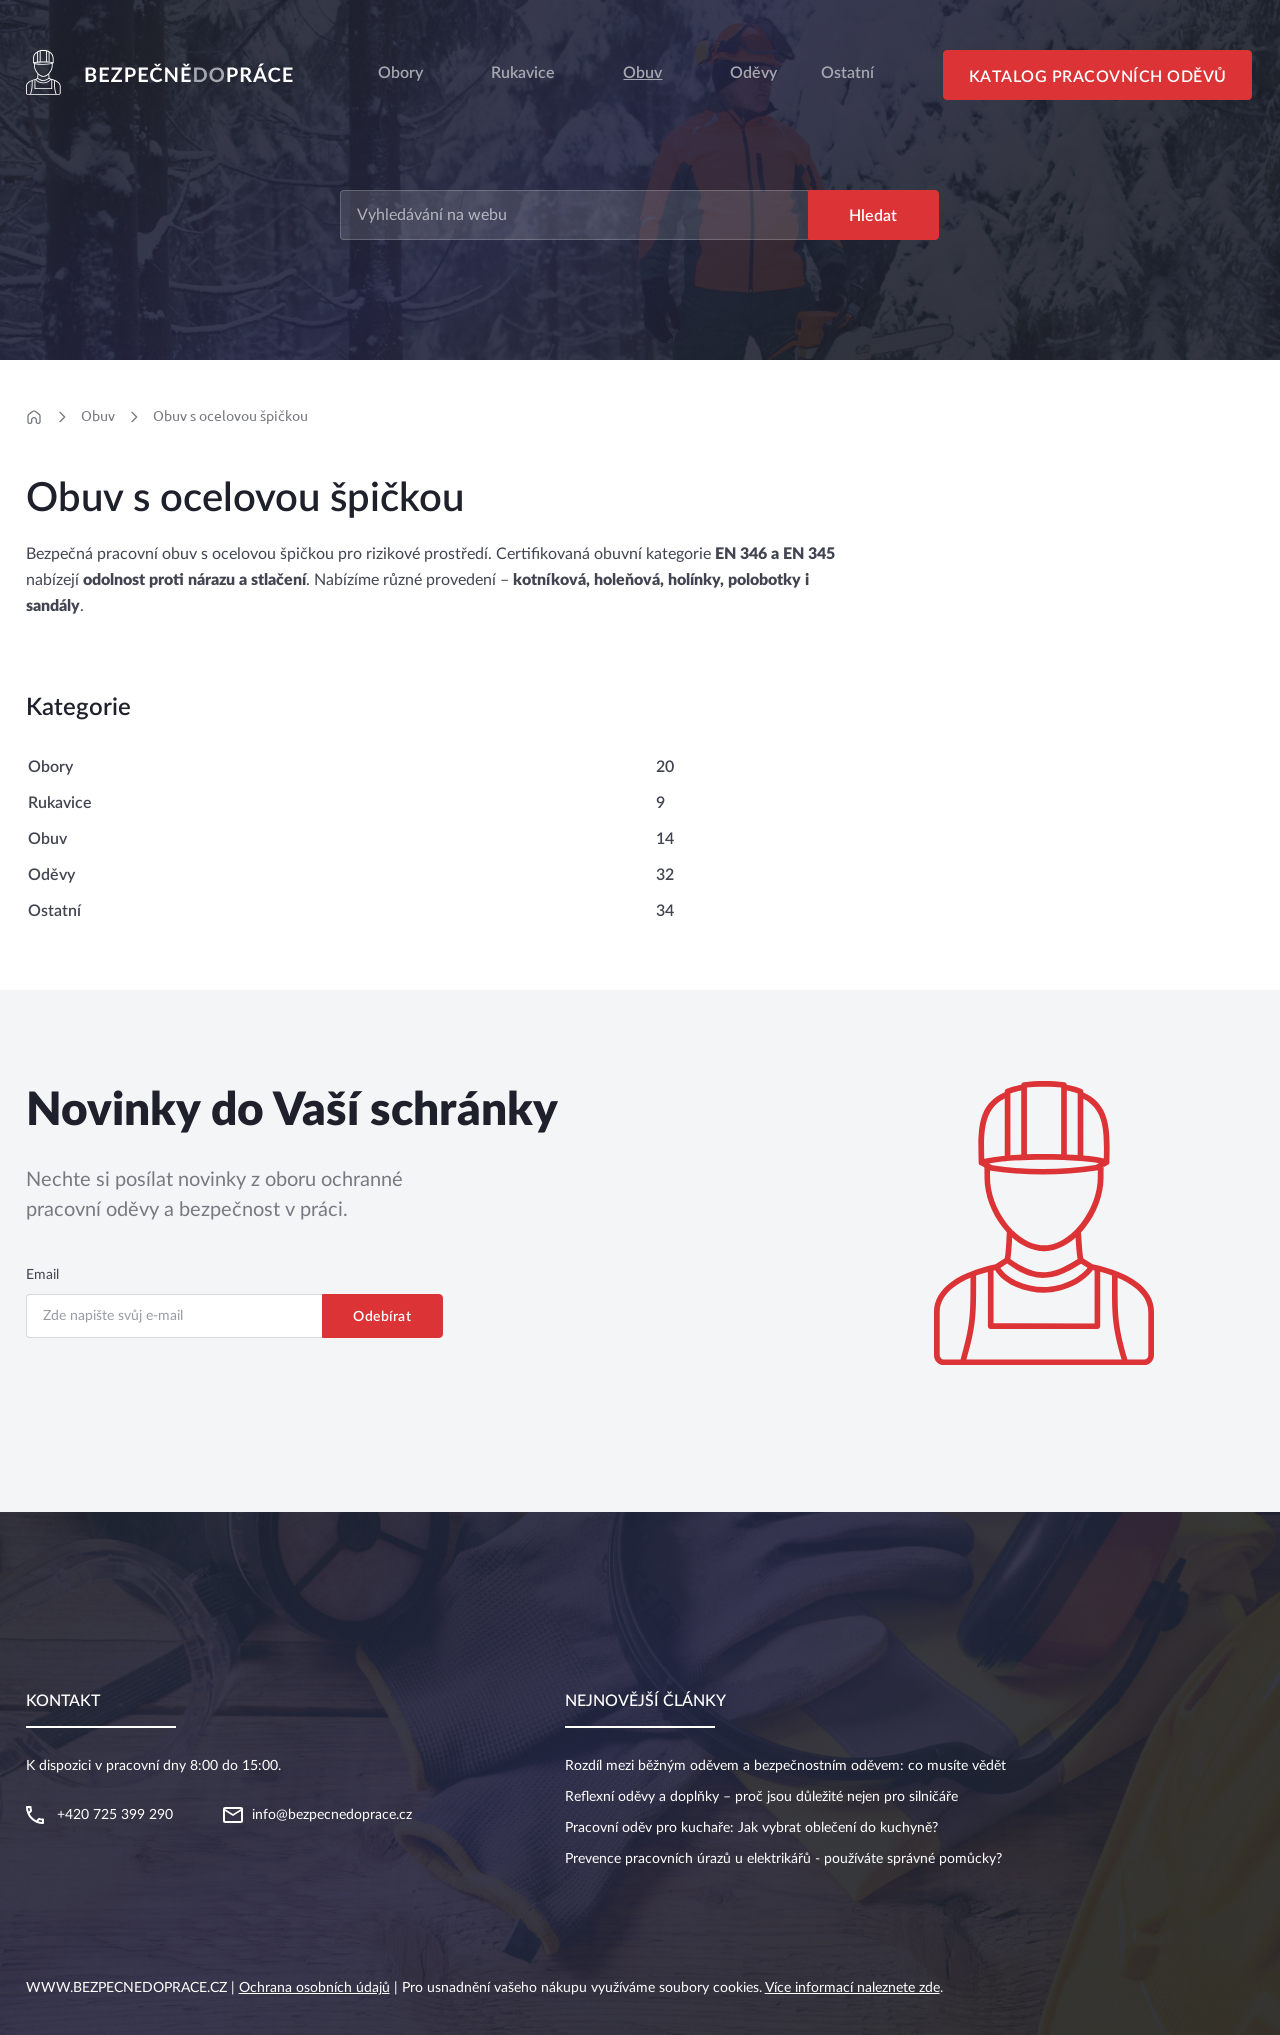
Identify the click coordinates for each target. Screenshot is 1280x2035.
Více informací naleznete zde (852, 1988)
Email (42, 1275)
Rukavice (523, 73)
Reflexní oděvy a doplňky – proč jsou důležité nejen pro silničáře (761, 1797)
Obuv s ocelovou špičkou (230, 416)
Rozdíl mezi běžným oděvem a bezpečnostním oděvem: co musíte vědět (785, 1766)
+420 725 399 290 (115, 1815)
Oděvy (51, 875)
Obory (400, 73)
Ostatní (54, 911)
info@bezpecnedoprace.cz (332, 1815)
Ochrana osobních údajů (314, 1988)
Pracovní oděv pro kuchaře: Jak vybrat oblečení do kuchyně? (751, 1828)
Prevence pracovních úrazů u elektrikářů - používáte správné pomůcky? (783, 1859)
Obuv (642, 73)
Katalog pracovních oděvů (1098, 77)
